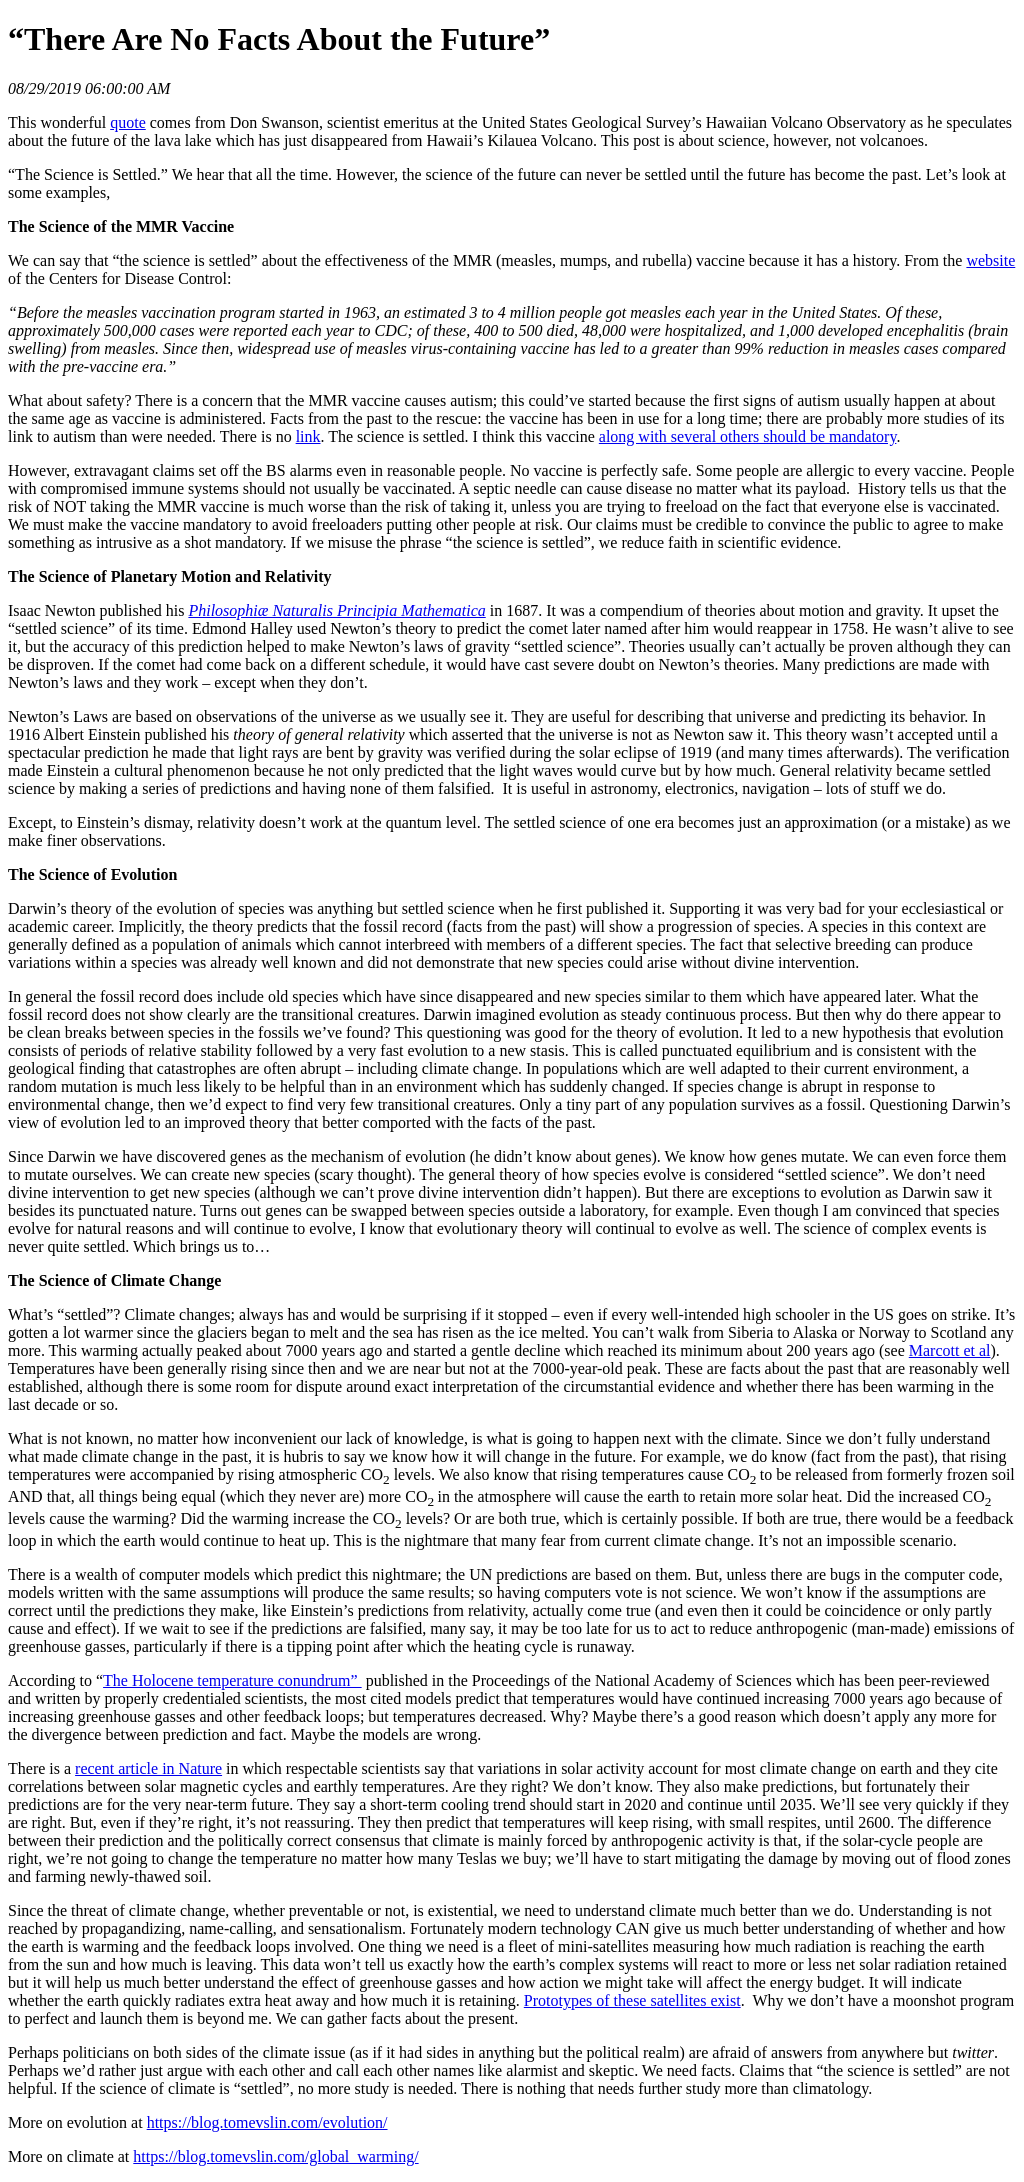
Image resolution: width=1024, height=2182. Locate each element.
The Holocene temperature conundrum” (232, 1680)
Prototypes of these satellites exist (632, 2000)
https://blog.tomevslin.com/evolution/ (267, 2122)
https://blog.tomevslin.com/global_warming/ (275, 2156)
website (990, 260)
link (308, 436)
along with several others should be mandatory (748, 436)
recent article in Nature (148, 1768)
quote (128, 122)
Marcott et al (950, 1350)
